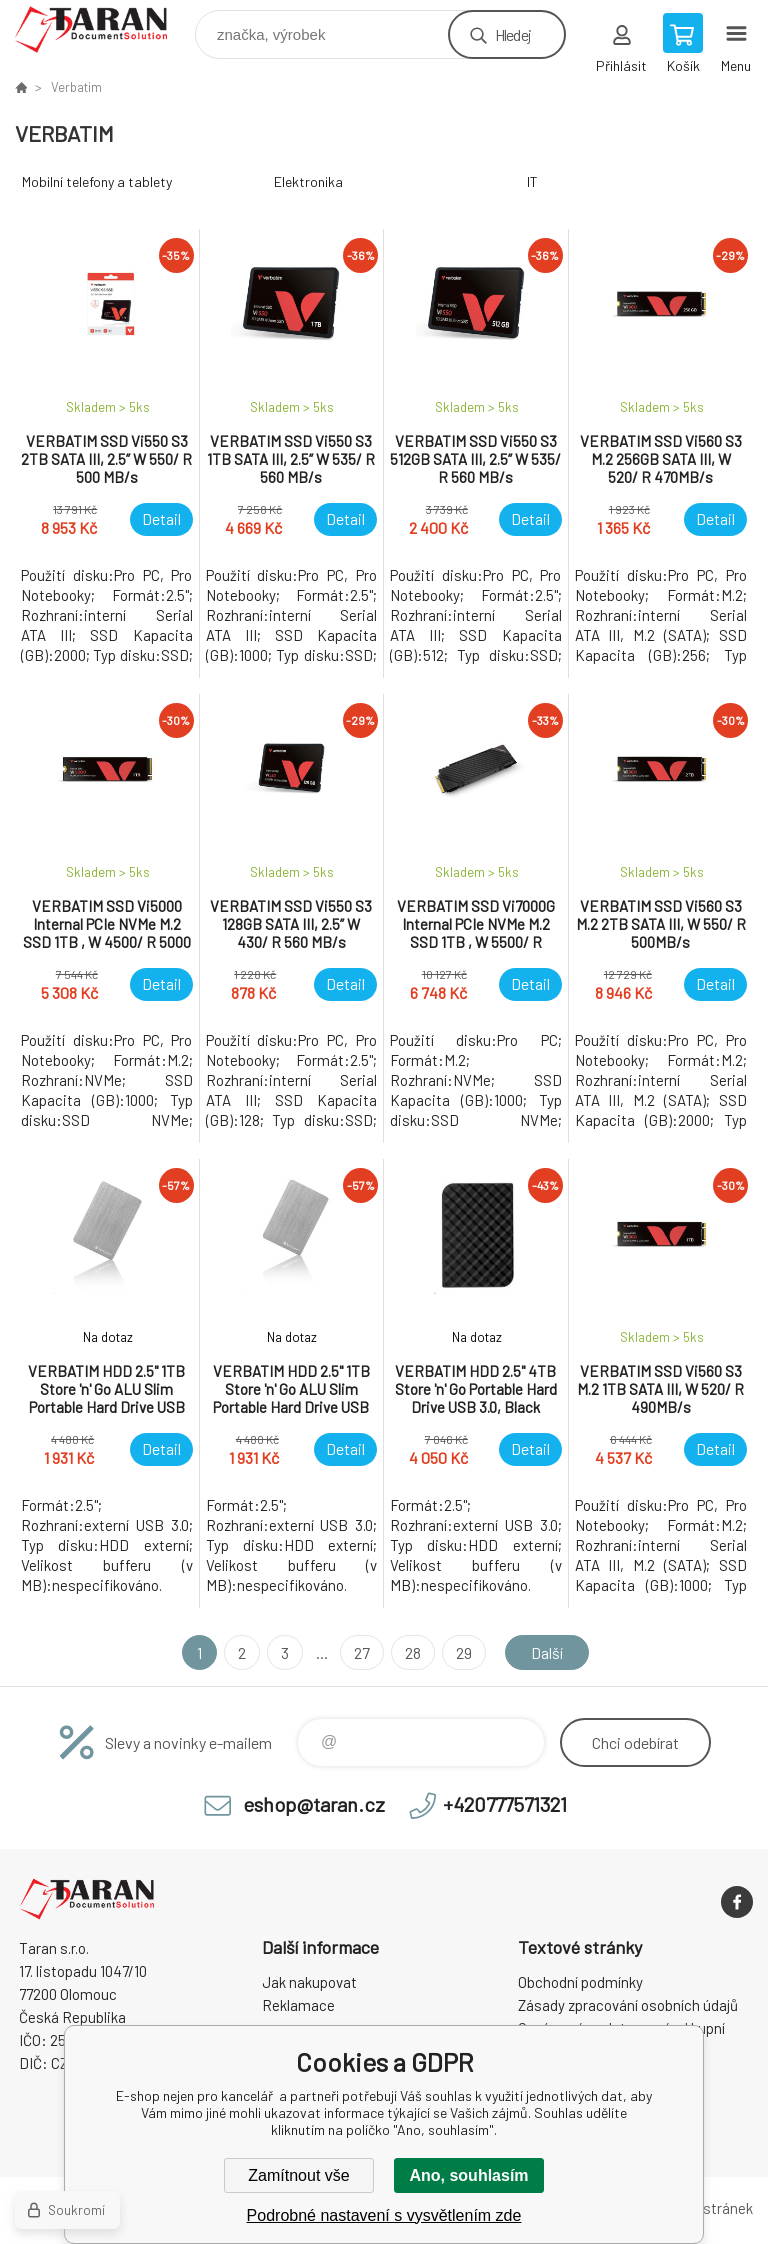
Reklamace (298, 2005)
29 (464, 1652)
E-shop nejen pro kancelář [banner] (103, 29)
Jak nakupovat (309, 1982)
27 (362, 1652)
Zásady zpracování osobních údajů (628, 2005)
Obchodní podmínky (580, 1982)
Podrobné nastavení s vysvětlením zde (384, 2215)
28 (413, 1652)
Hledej (513, 34)
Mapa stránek (709, 2208)
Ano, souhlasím (468, 2175)
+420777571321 (505, 1804)
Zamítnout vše (298, 2175)
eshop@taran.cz (314, 1804)
